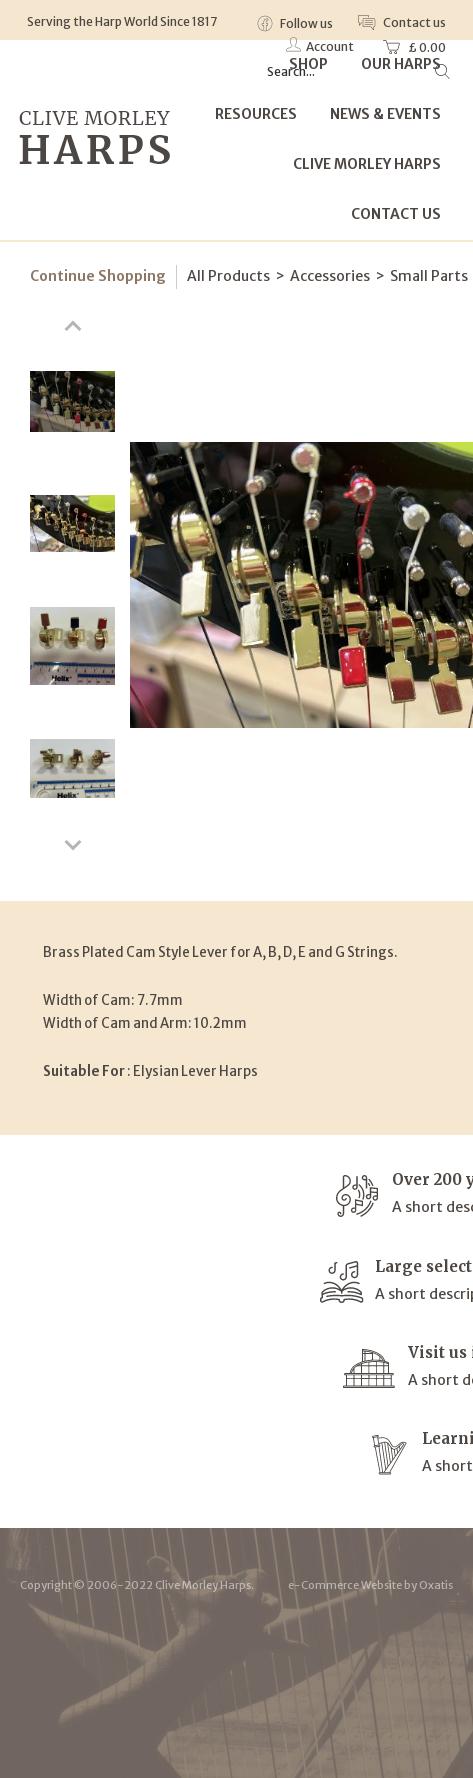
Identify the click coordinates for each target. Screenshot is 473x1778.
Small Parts (429, 276)
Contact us (413, 22)
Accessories (330, 276)
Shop (308, 64)
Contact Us (396, 214)
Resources (256, 114)
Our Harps (401, 64)
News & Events (385, 114)
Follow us (305, 23)
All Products (228, 276)
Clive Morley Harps (367, 164)
